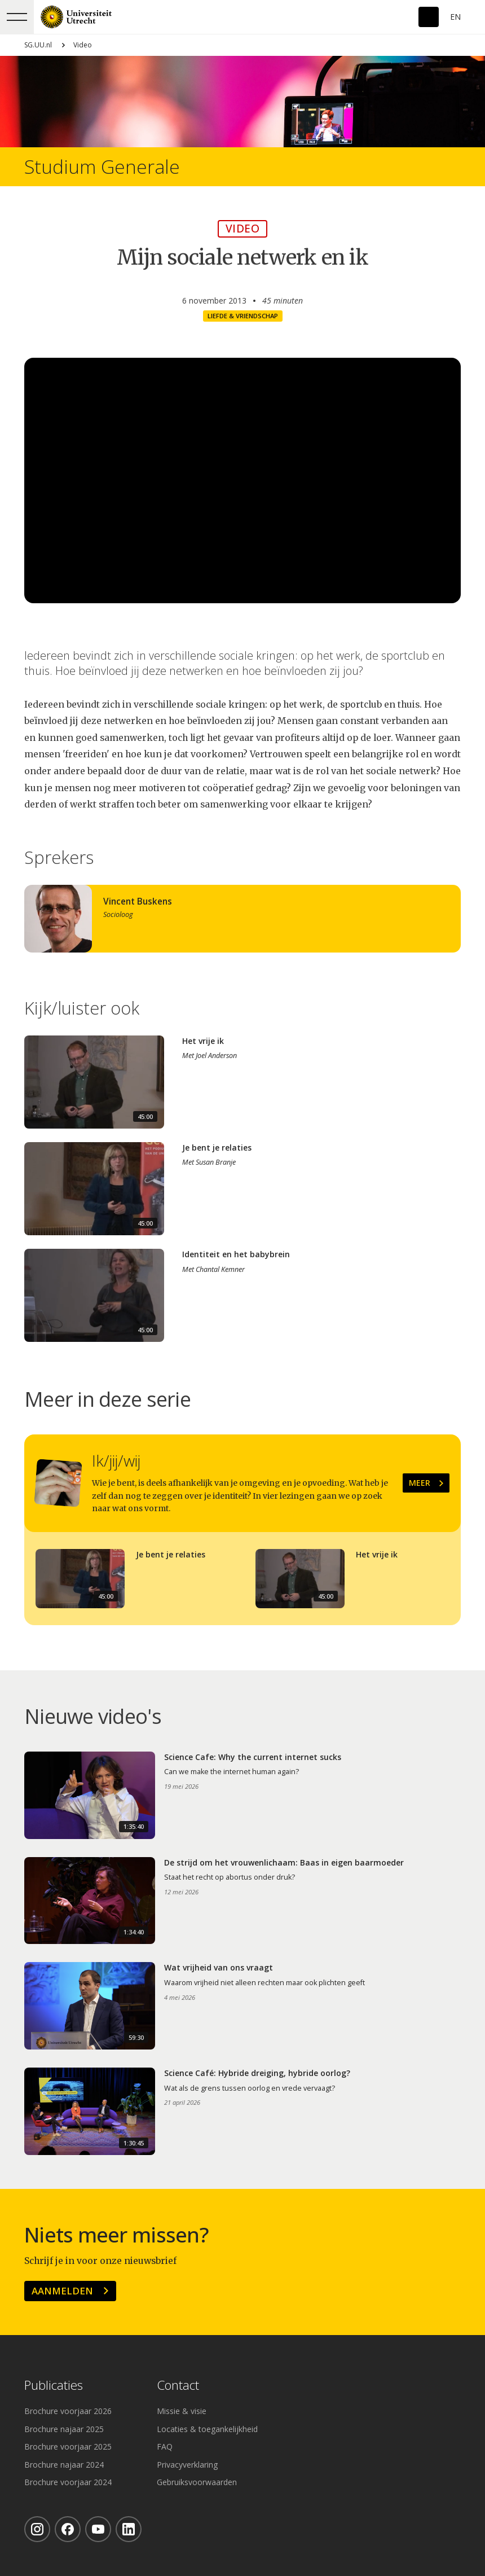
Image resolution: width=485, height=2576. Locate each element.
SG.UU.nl (38, 45)
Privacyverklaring (187, 2464)
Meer (419, 1482)
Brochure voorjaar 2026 (68, 2411)
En (455, 16)
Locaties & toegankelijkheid (207, 2429)
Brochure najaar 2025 (64, 2429)
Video (82, 45)
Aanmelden (62, 2290)
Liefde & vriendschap (243, 315)
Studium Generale (102, 167)
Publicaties (53, 2385)
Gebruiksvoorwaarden (197, 2482)
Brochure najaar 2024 (64, 2464)
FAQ (165, 2446)
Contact (178, 2385)
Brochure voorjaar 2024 (68, 2482)
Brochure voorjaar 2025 (68, 2446)
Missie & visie (181, 2411)
